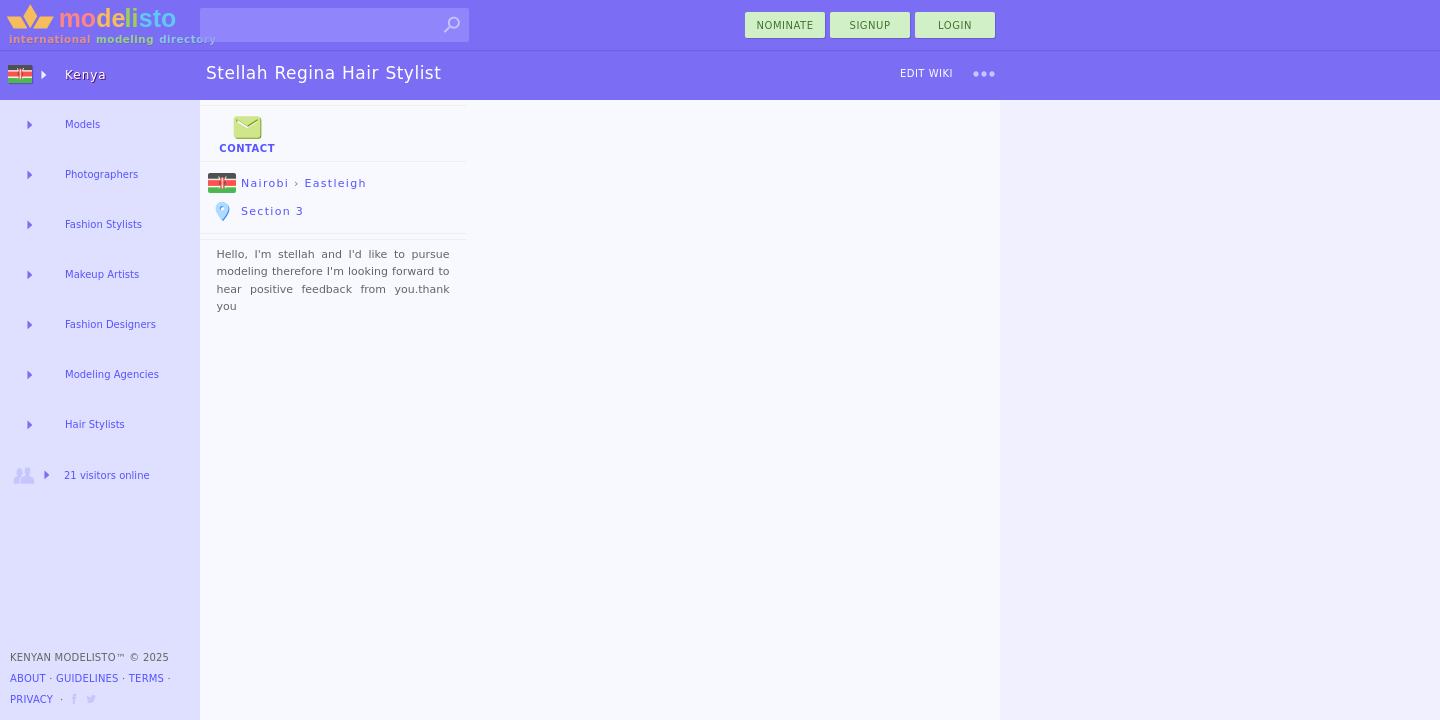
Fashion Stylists (103, 224)
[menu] (984, 74)
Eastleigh (335, 183)
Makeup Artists (102, 274)
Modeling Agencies (112, 374)
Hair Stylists (95, 424)
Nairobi (248, 183)
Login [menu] (955, 25)
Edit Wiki (926, 73)
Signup (870, 25)
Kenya (86, 75)
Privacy (31, 699)
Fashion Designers (110, 324)
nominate (785, 25)
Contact (247, 132)
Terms (146, 678)
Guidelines (87, 678)
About (28, 678)
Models (82, 124)
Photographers (101, 174)
